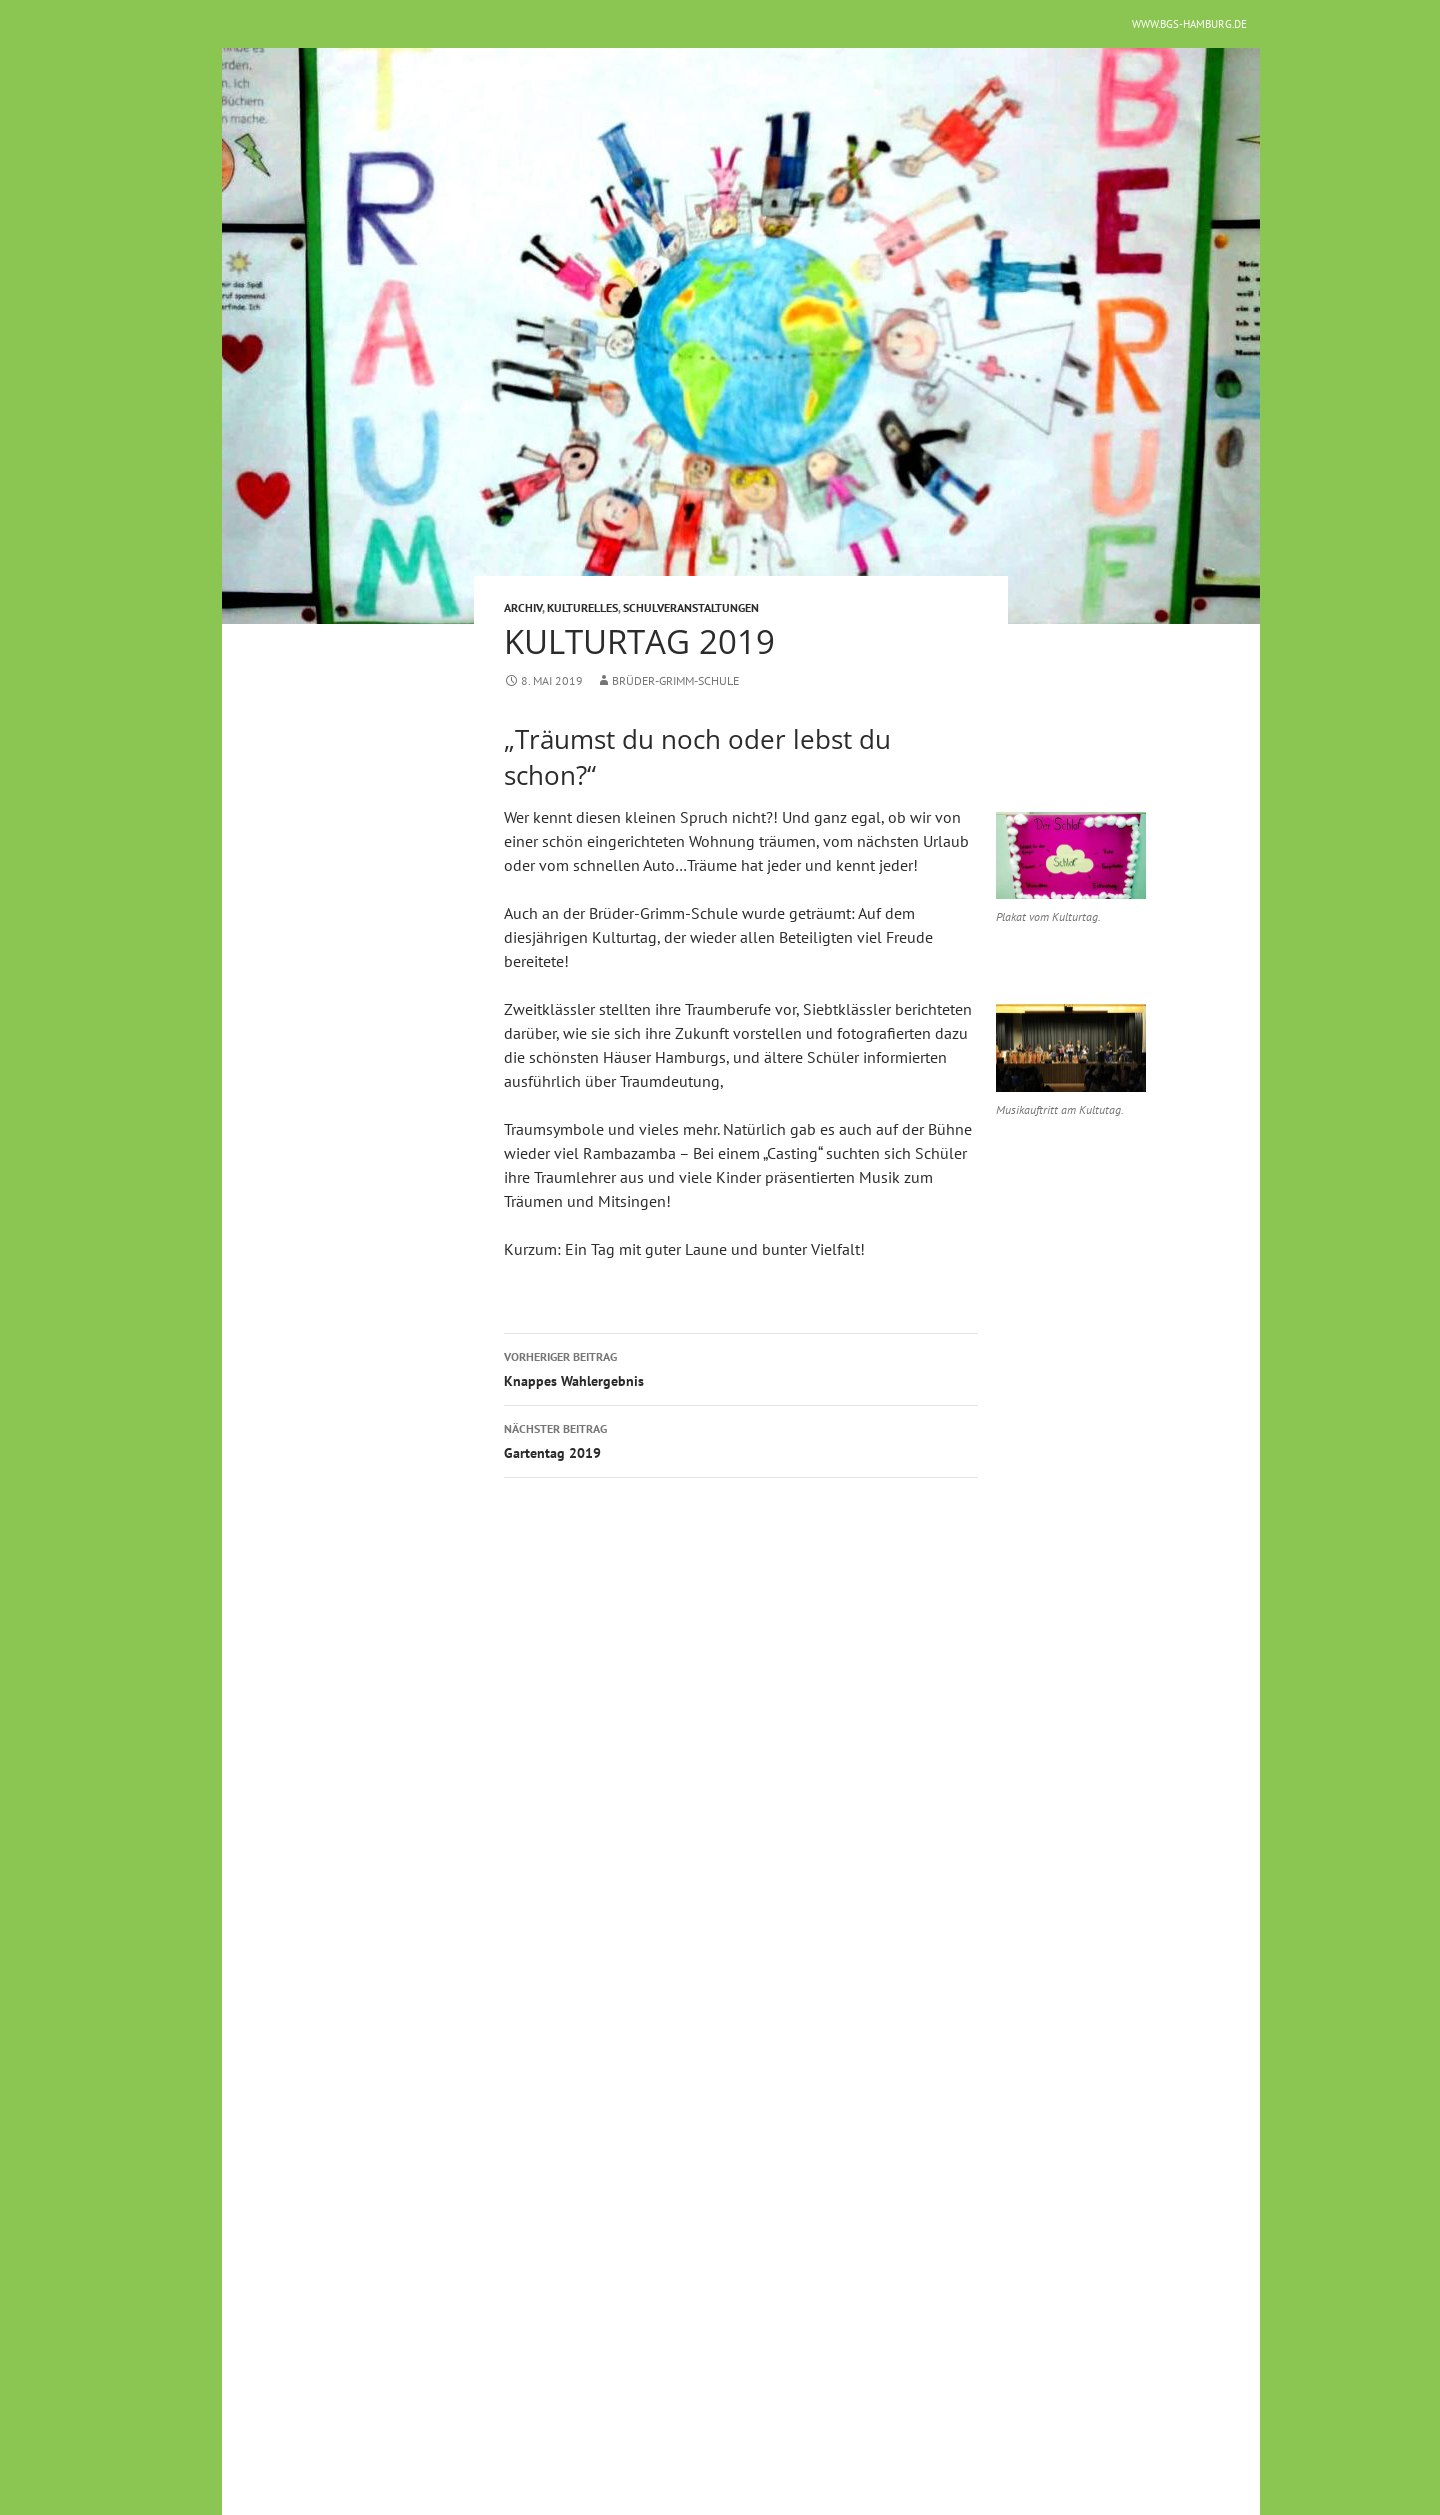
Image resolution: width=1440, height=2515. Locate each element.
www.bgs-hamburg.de (1189, 24)
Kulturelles (582, 607)
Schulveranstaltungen (691, 607)
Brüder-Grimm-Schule (675, 680)
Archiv (523, 607)
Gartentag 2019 (741, 1439)
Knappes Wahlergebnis (741, 1367)
